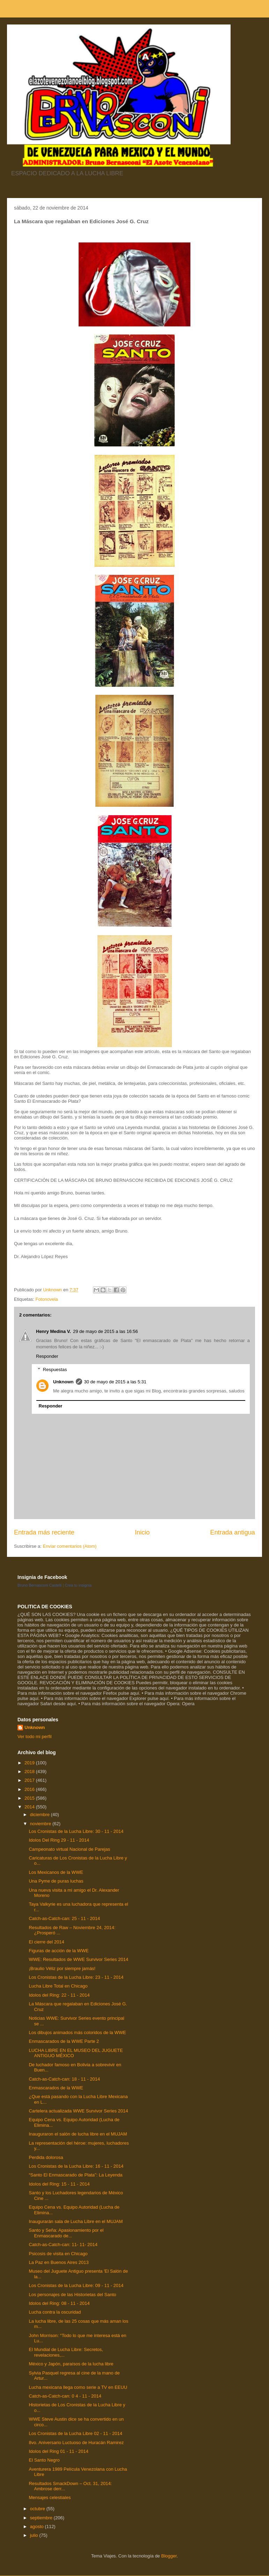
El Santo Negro (44, 2460)
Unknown (63, 1381)
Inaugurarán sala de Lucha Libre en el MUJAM (76, 2221)
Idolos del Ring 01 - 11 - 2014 (58, 2451)
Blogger (168, 2556)
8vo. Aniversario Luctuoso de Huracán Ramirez (76, 2442)
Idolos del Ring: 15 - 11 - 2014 (59, 2184)
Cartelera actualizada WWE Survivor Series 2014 (78, 2110)
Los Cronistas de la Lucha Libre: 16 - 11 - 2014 (76, 2166)
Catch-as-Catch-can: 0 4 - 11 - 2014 (65, 2396)
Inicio (142, 1532)
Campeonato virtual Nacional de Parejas (69, 1849)
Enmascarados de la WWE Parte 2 (64, 2041)
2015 (30, 1798)
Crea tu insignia (78, 1585)
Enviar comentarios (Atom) (69, 1546)
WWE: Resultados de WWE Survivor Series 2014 (78, 1959)
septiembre (42, 2517)
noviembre (41, 1823)
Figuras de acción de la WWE (58, 1950)
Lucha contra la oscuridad (55, 2312)
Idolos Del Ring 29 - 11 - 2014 (59, 1840)
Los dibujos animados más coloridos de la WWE (77, 2032)
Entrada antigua (232, 1532)
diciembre (40, 1814)
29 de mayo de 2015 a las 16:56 (105, 1331)
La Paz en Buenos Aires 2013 (58, 2262)
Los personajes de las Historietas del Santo (72, 2294)
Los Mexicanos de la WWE (56, 1872)
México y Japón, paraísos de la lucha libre (71, 2363)
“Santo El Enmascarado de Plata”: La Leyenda (75, 2175)
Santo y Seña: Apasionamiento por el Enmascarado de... (66, 2233)
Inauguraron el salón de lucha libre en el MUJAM (78, 2134)
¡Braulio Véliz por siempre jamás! (62, 1968)
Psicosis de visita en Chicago (58, 2253)
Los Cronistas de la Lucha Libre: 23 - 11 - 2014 (76, 1977)
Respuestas (55, 1369)
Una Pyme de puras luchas (56, 1881)
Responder (47, 1356)
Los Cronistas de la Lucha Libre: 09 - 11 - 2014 (76, 2285)
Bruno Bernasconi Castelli (39, 1585)
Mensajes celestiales (50, 2497)
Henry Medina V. (53, 1331)
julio (34, 2535)
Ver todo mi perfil (34, 1736)
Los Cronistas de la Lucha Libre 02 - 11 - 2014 (75, 2433)
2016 (30, 1789)
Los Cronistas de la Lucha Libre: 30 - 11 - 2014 (76, 1831)
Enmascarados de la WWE (56, 2087)
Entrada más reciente (44, 1532)
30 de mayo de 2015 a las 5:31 (115, 1381)
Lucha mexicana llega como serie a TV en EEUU (78, 2387)
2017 (30, 1780)
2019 (30, 1762)
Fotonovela (46, 1299)
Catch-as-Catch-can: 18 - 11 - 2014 (64, 2079)
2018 (30, 1771)
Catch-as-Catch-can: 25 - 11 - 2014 (64, 1918)
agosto (37, 2526)
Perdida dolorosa (46, 2157)
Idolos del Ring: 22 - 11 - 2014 (59, 1995)
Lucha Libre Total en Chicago (58, 1986)
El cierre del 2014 (46, 1942)
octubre (38, 2508)
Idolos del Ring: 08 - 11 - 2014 (59, 2303)
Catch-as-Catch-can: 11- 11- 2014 (63, 2244)
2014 (30, 1806)
